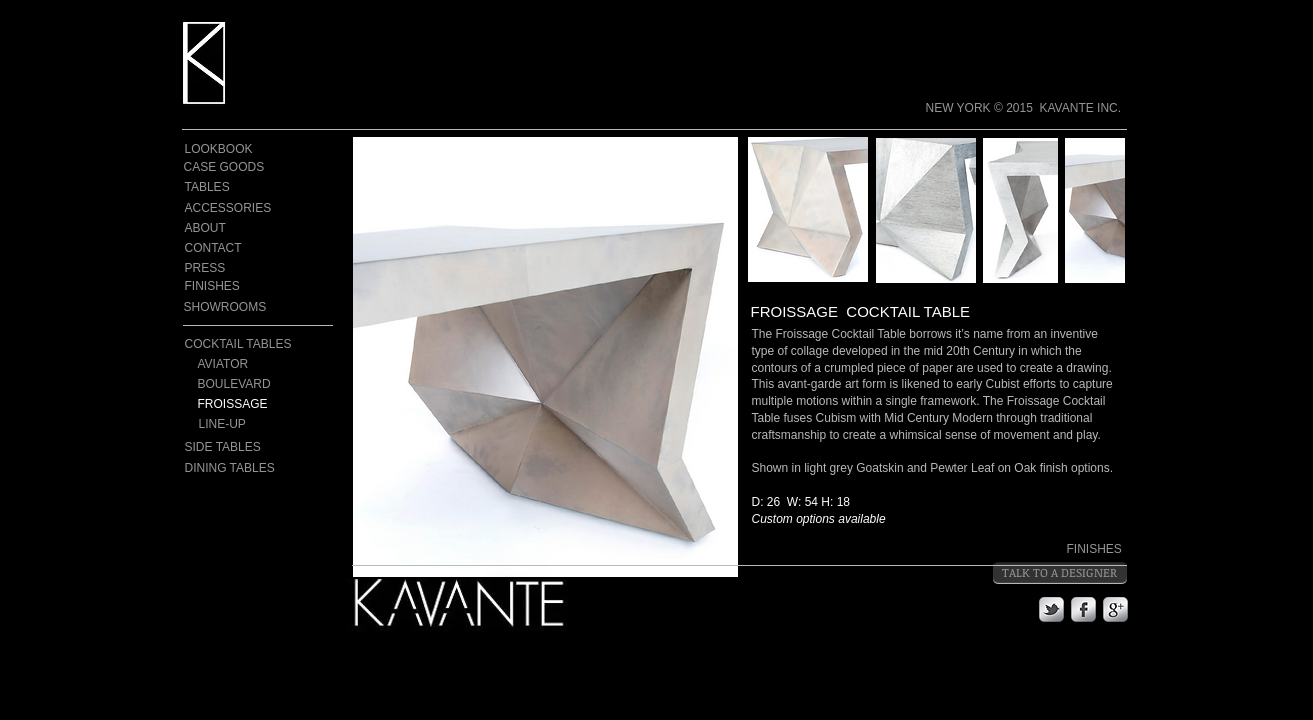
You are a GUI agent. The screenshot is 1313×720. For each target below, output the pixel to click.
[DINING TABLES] (231, 468)
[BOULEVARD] (266, 384)
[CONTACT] (219, 248)
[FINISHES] (227, 286)
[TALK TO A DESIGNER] (1060, 573)
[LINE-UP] (267, 424)
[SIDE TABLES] (225, 447)
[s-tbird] (1051, 609)
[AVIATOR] (259, 364)
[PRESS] (219, 268)
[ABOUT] (219, 228)
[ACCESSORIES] (229, 208)
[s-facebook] (1083, 609)
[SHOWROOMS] (226, 307)
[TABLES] (219, 187)
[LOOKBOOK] (219, 149)
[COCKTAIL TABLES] (240, 344)
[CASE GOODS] (225, 167)
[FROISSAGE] (266, 404)
